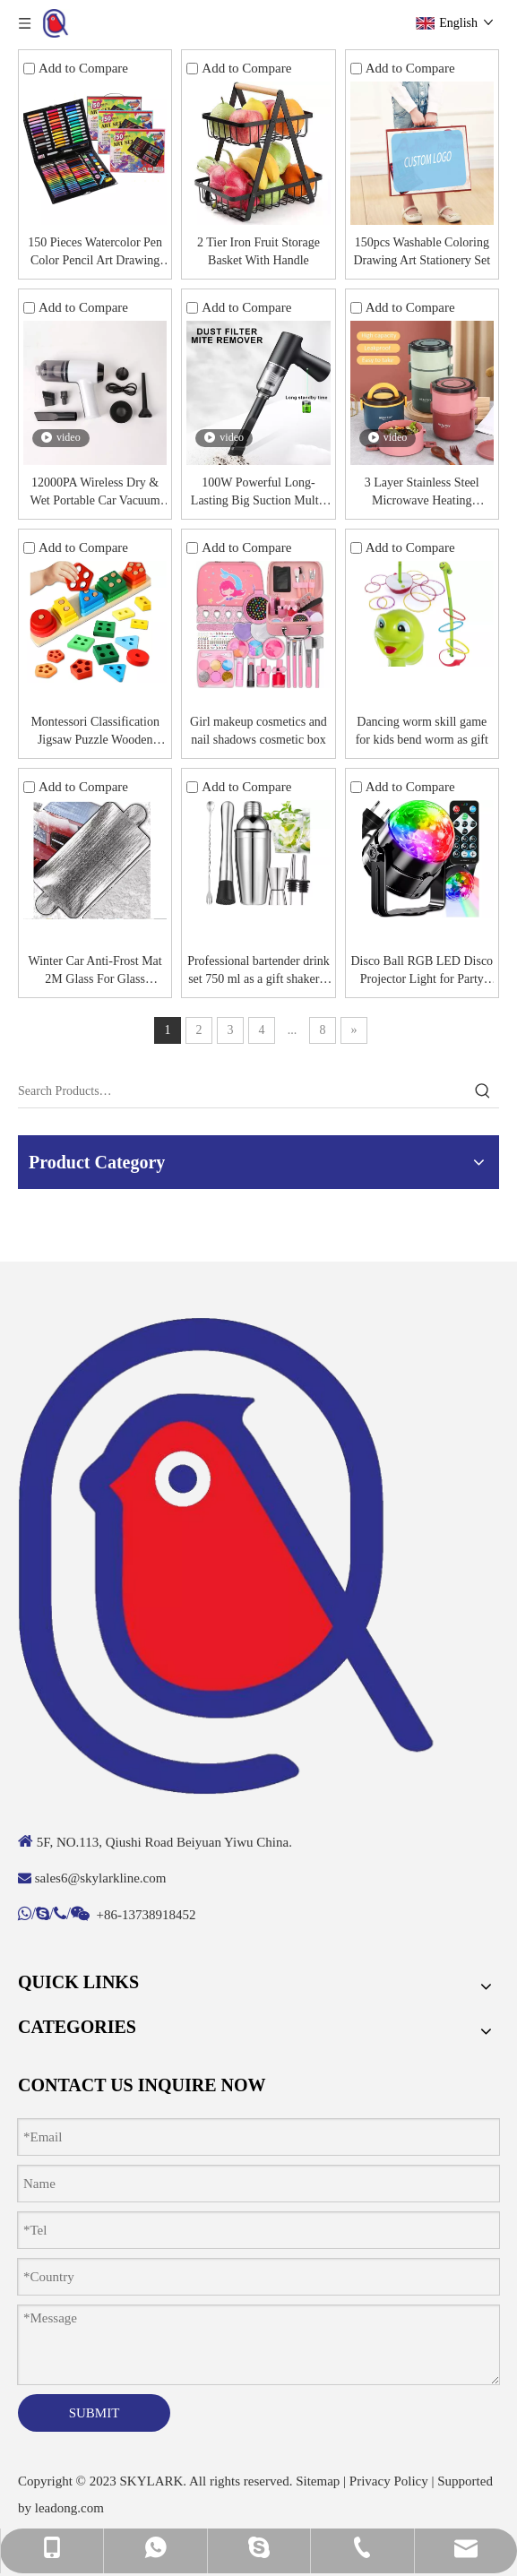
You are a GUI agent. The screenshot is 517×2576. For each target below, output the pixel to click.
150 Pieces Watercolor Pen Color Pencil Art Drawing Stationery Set (95, 253)
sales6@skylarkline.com (101, 1878)
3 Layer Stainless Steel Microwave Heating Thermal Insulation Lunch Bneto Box (422, 493)
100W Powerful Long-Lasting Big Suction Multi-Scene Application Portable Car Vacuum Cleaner (258, 493)
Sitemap (318, 2481)
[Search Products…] (242, 1091)
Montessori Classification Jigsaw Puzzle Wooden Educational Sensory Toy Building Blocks (94, 732)
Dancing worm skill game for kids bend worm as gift (422, 730)
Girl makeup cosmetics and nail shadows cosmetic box (258, 730)
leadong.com (69, 2508)
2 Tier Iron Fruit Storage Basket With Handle (258, 251)
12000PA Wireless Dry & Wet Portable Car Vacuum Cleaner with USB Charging (95, 493)
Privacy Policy (388, 2481)
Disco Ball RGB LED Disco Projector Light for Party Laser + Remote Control (421, 971)
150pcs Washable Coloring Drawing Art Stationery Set (421, 251)
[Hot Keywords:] (483, 1091)
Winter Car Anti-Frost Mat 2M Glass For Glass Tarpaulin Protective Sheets (95, 971)
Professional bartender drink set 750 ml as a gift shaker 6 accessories (258, 971)
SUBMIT (94, 2413)
